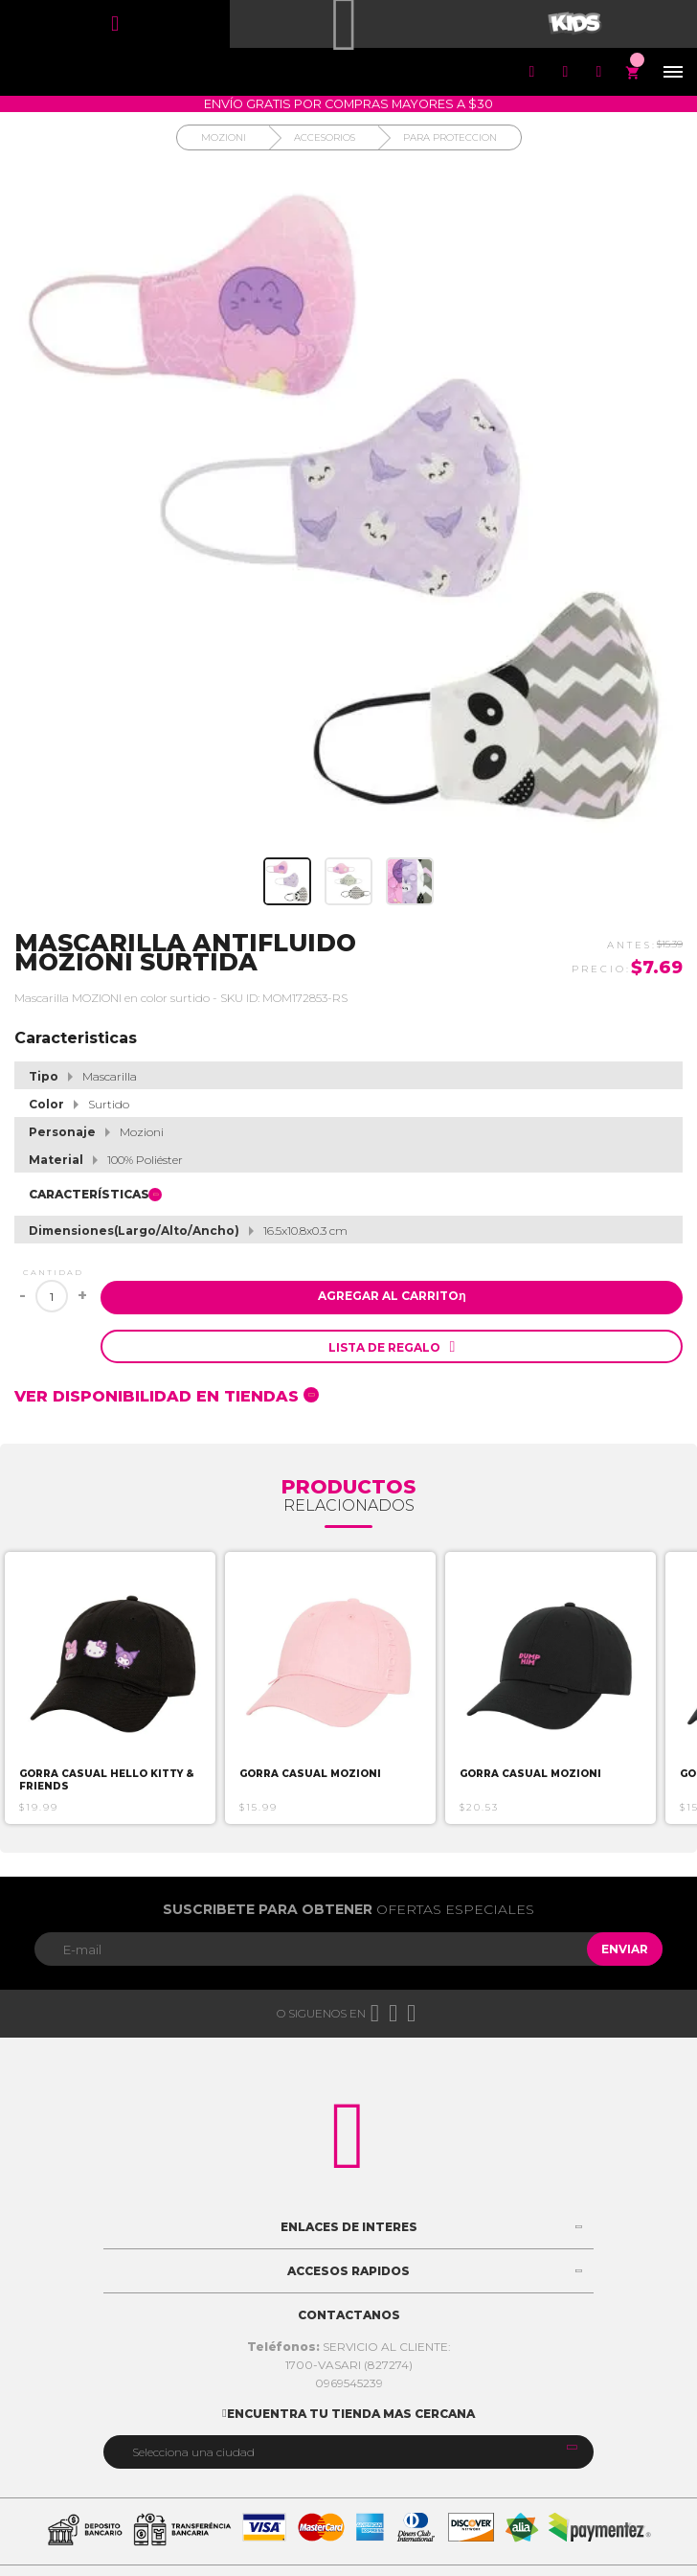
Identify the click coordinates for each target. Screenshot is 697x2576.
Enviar (624, 1949)
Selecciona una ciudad (193, 2452)
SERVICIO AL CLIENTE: (349, 2346)
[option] (110, 1688)
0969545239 (349, 2383)
